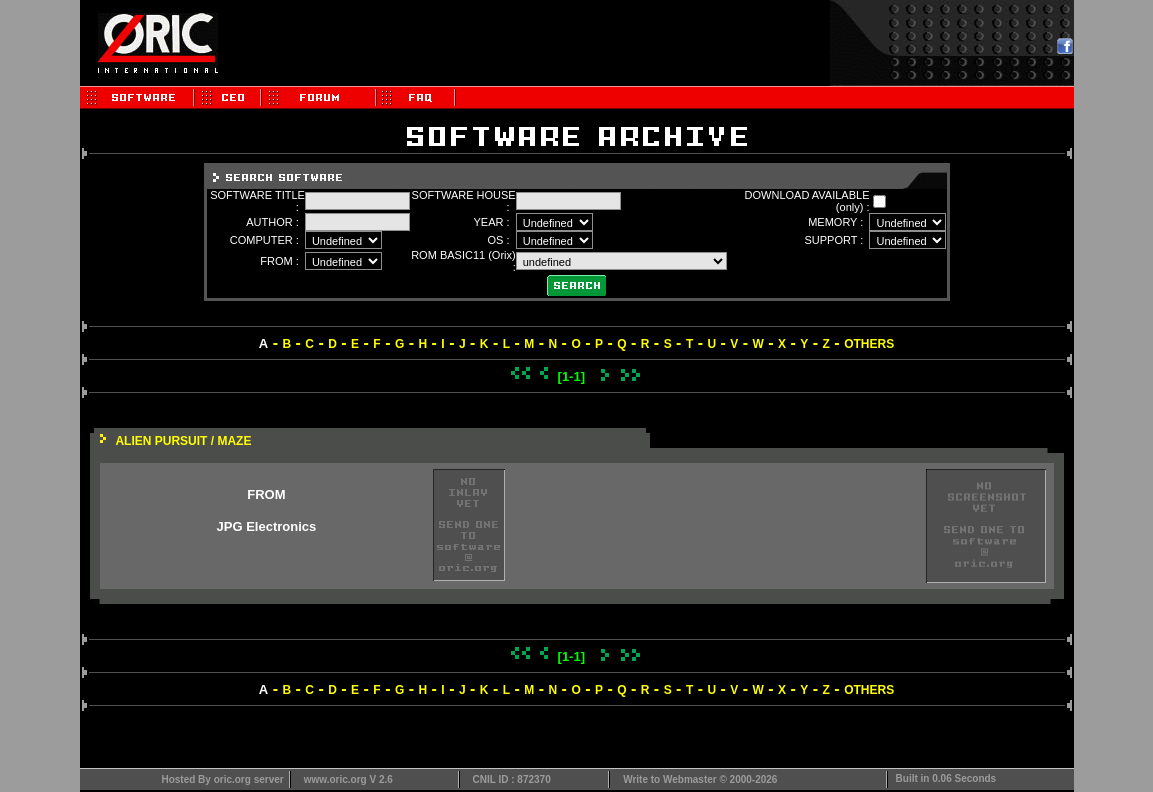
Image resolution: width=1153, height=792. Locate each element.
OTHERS (869, 344)
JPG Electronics (267, 526)
